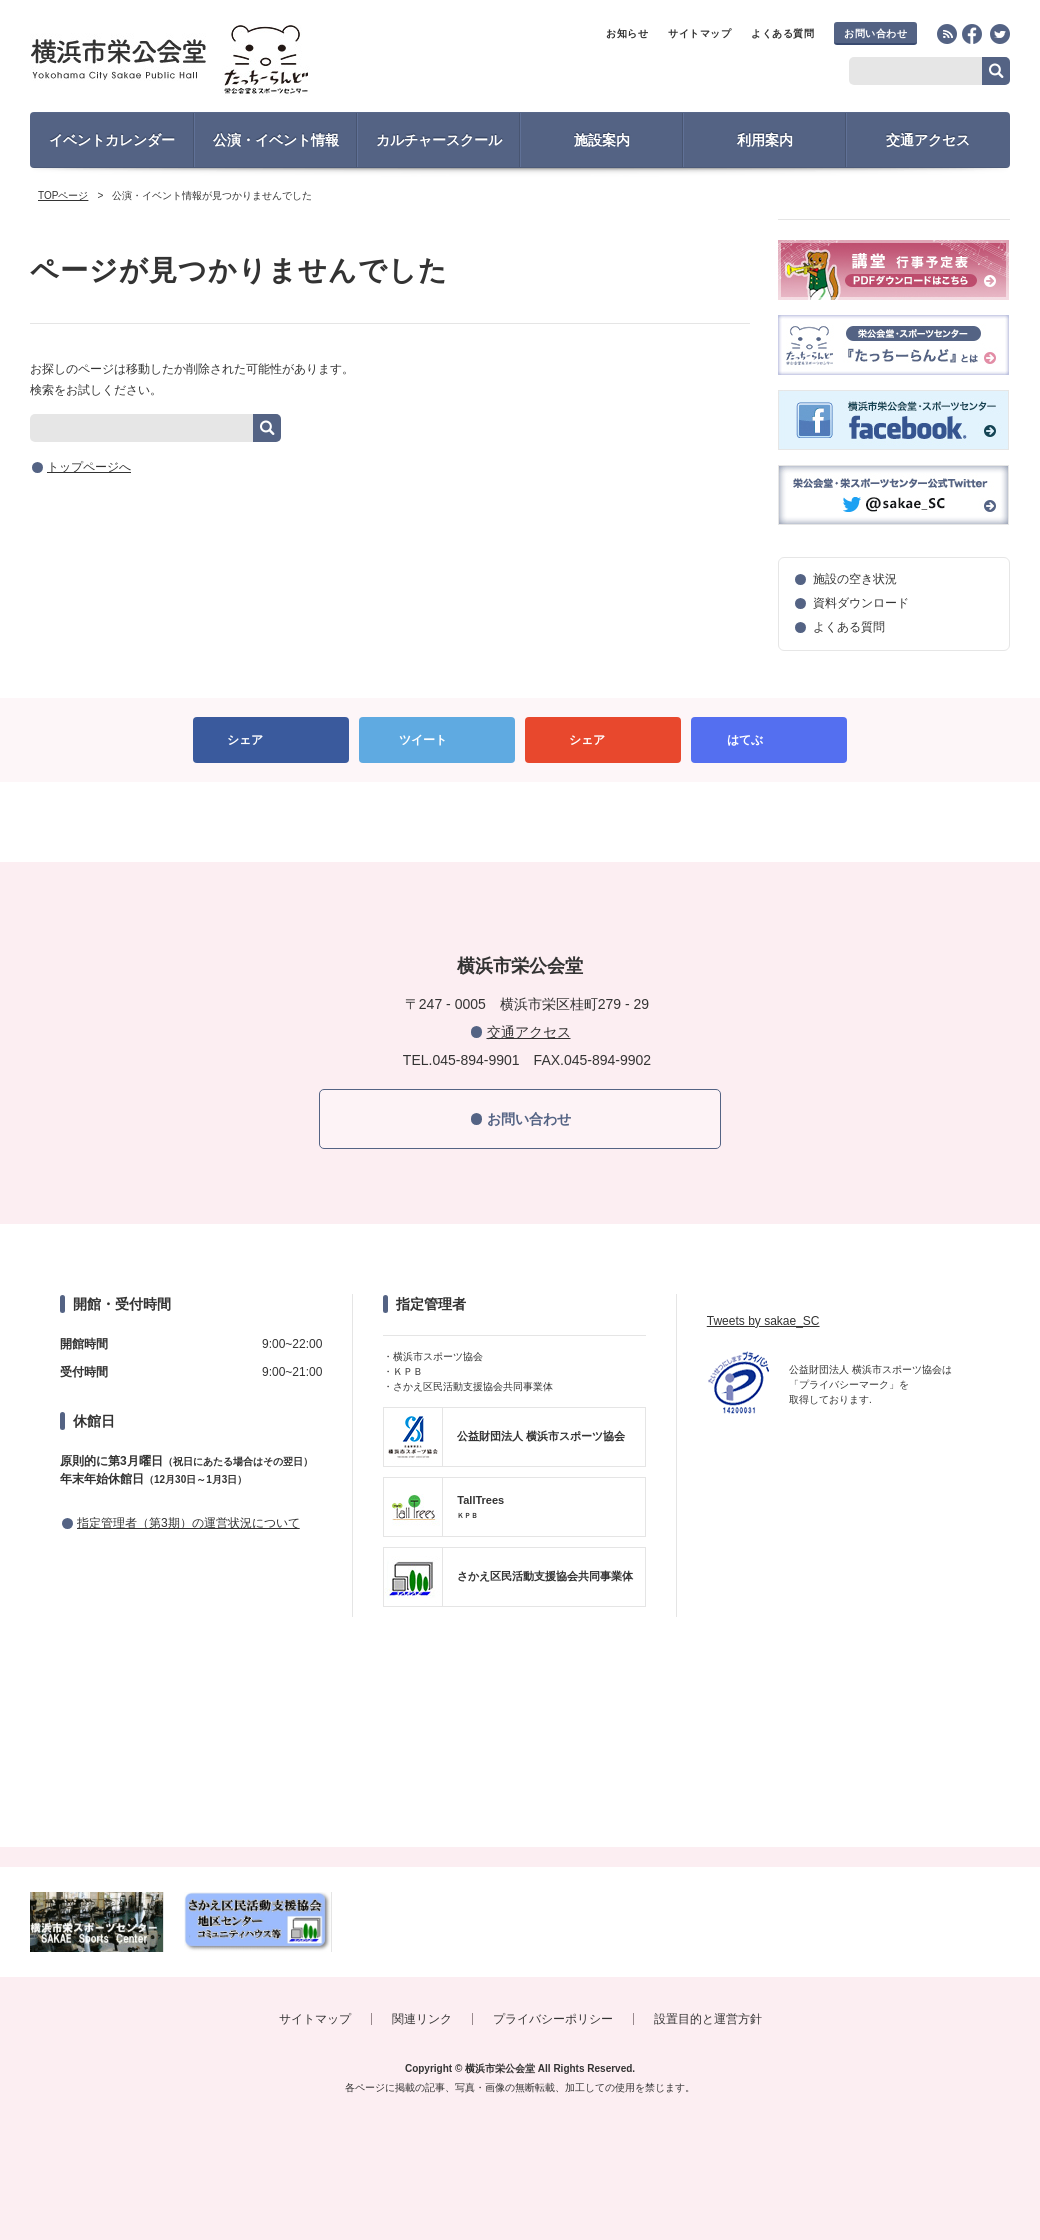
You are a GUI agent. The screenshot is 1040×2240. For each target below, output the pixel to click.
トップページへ (89, 467)
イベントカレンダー (112, 140)
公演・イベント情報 (276, 140)
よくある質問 (782, 33)
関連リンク (422, 2019)
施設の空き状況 (855, 579)
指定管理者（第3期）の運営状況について (188, 1523)
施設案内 (602, 140)
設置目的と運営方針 (708, 2019)
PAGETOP (520, 822)
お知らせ (627, 33)
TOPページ (63, 195)
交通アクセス (928, 140)
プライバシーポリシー (553, 2019)
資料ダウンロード (861, 603)
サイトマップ (699, 33)
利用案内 (765, 140)
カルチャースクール (439, 140)
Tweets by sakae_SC (763, 1321)
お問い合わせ (875, 33)
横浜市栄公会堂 (206, 62)
